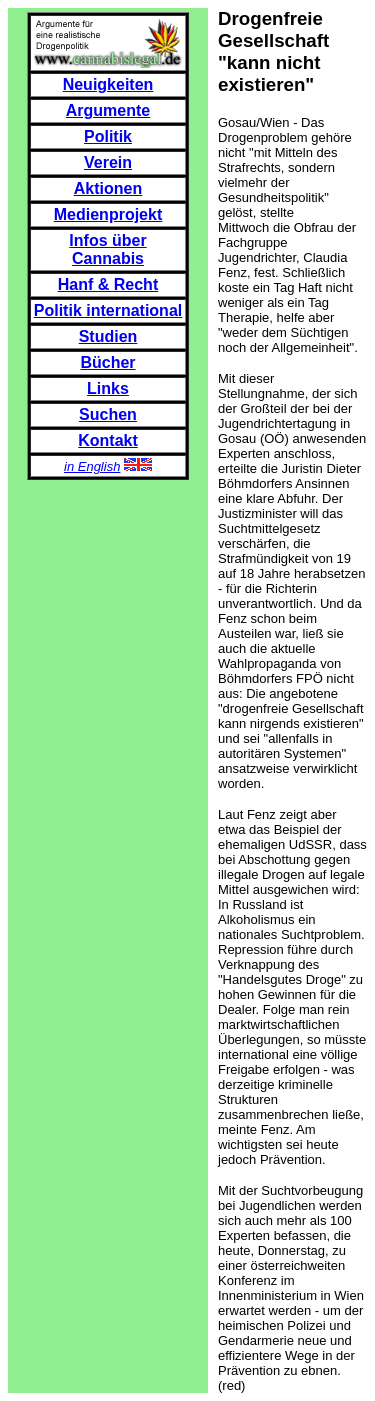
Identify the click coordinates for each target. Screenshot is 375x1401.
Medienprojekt (108, 214)
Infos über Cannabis (107, 249)
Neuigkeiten (108, 84)
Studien (108, 336)
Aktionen (108, 188)
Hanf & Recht (108, 284)
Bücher (107, 362)
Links (108, 388)
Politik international (108, 310)
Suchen (108, 414)
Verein (108, 162)
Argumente (108, 110)
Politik (108, 136)
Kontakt (108, 440)
